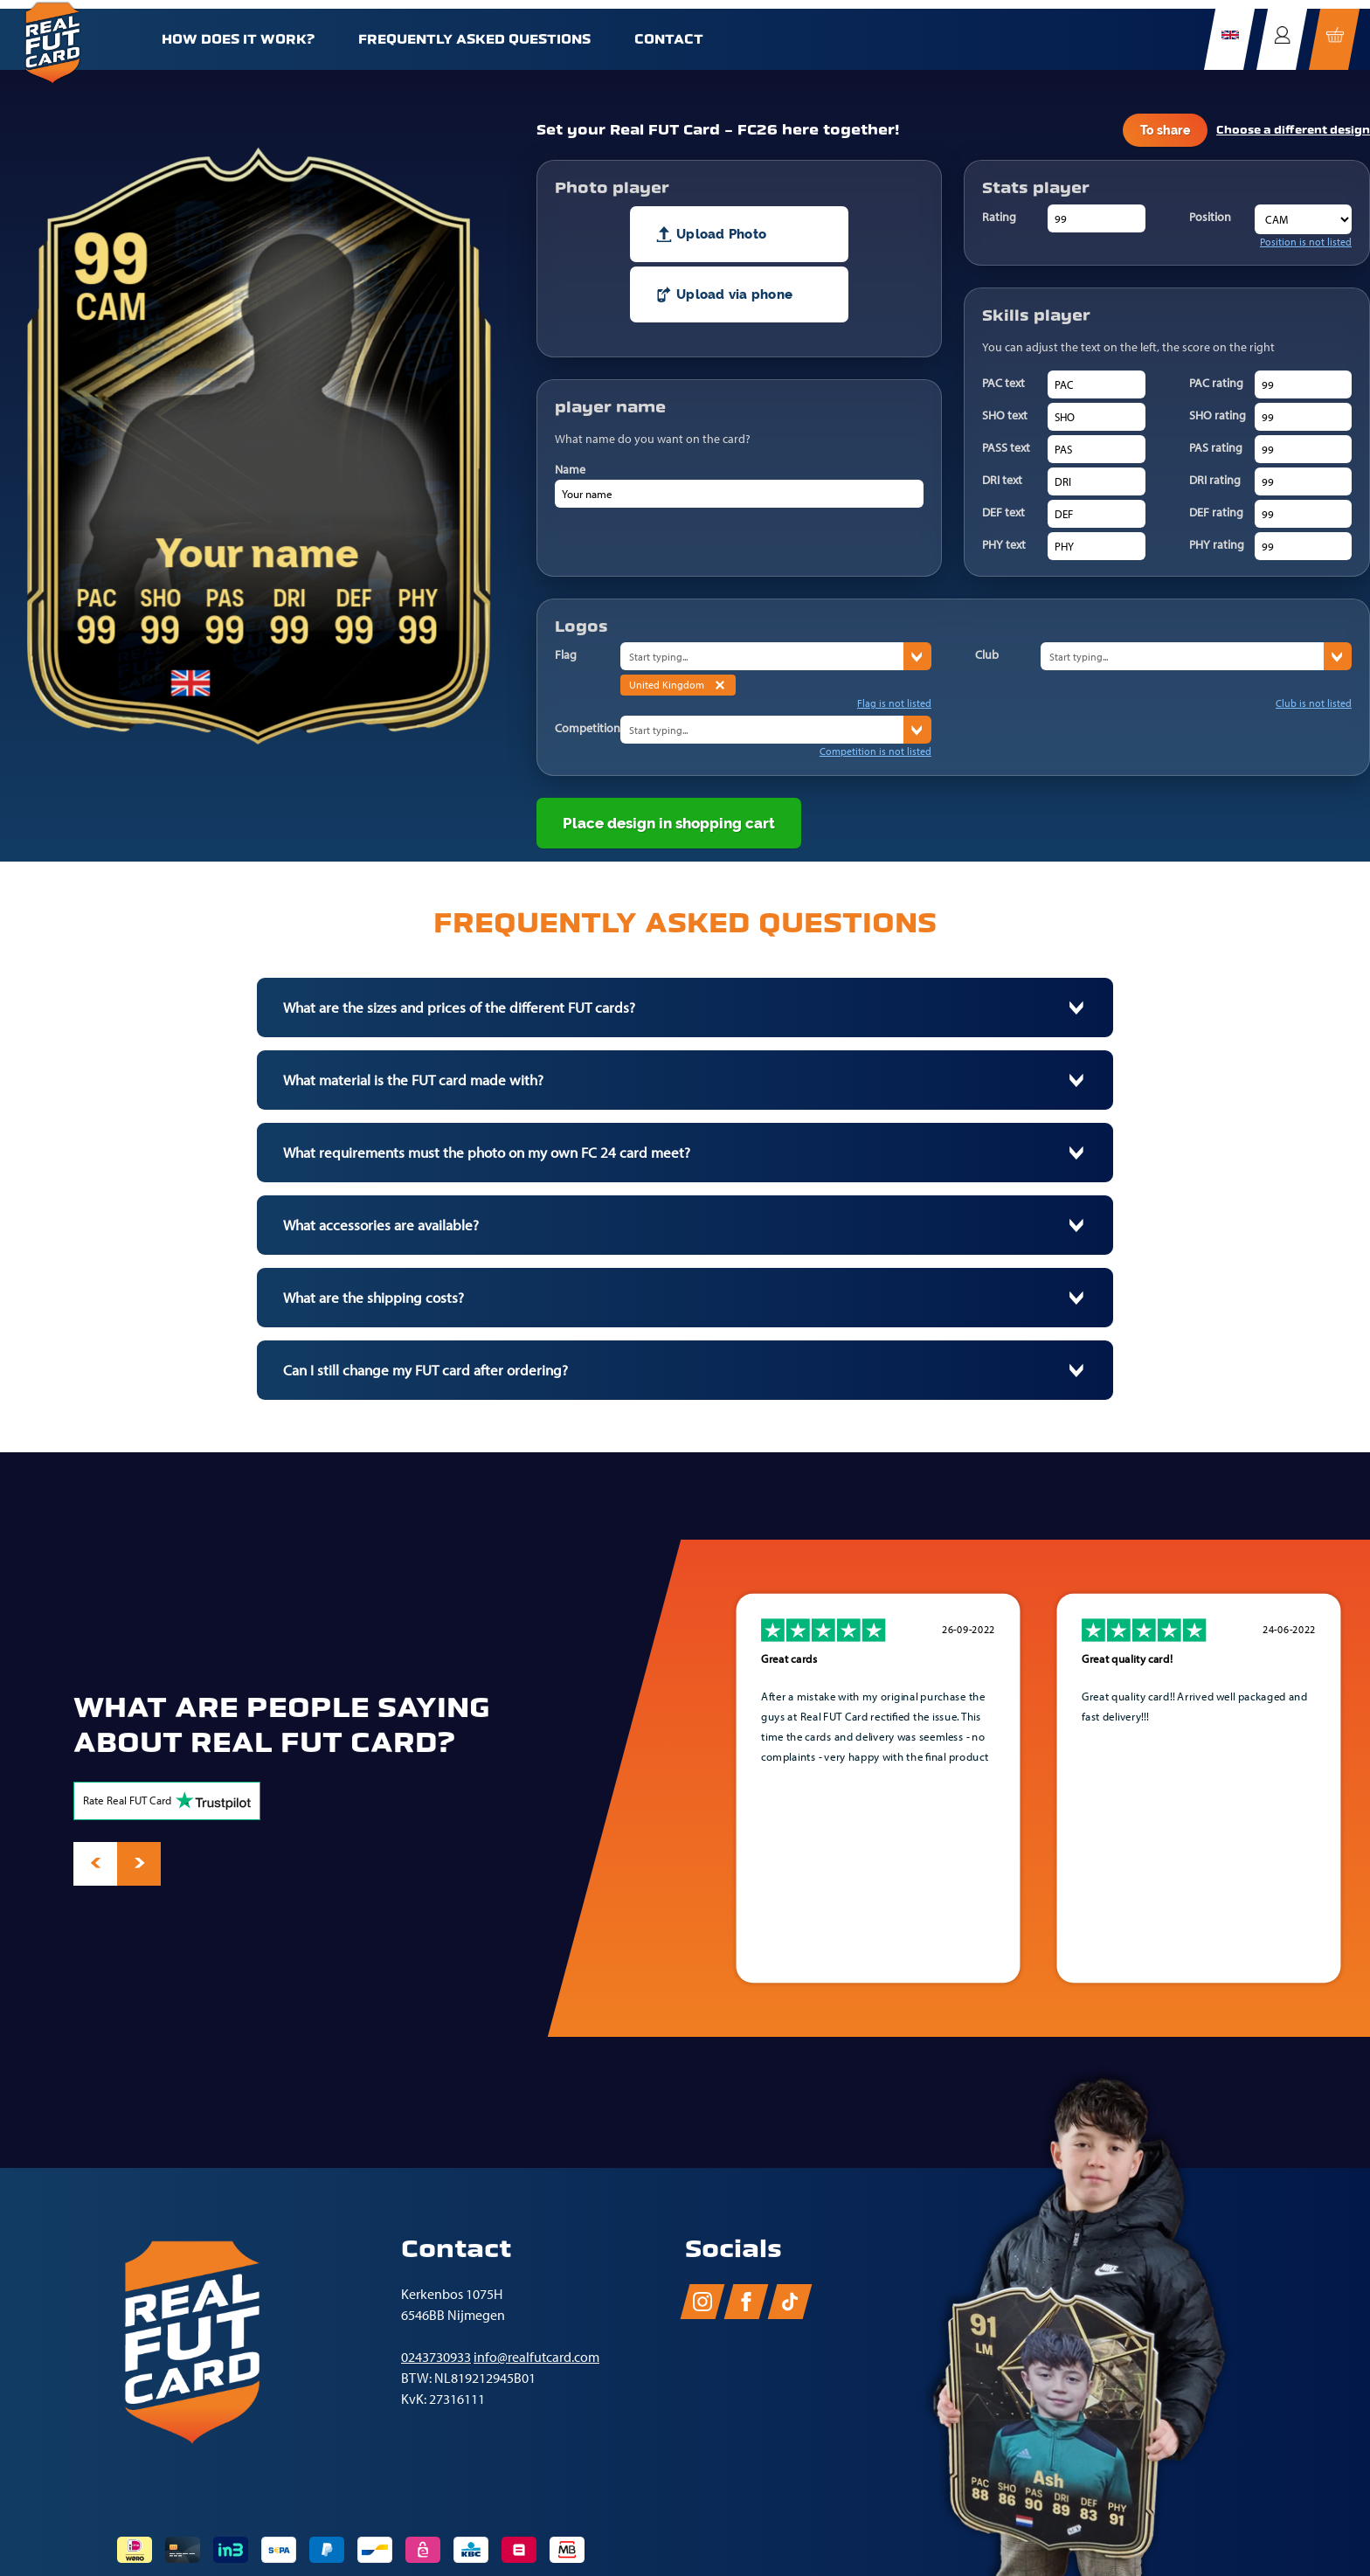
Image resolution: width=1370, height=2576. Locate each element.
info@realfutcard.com (536, 2357)
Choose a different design (1293, 130)
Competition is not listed (875, 751)
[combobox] (761, 656)
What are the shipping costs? (373, 1297)
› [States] (917, 656)
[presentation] (95, 1864)
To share (1165, 130)
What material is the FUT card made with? (413, 1080)
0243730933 (436, 2357)
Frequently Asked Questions (474, 39)
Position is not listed (1306, 242)
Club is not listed (1314, 703)
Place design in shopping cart (669, 823)
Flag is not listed (894, 703)
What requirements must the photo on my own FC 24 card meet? (486, 1152)
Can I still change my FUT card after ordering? (425, 1370)
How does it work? (238, 39)
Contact (668, 39)
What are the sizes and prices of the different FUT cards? (459, 1007)
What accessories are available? (381, 1225)
